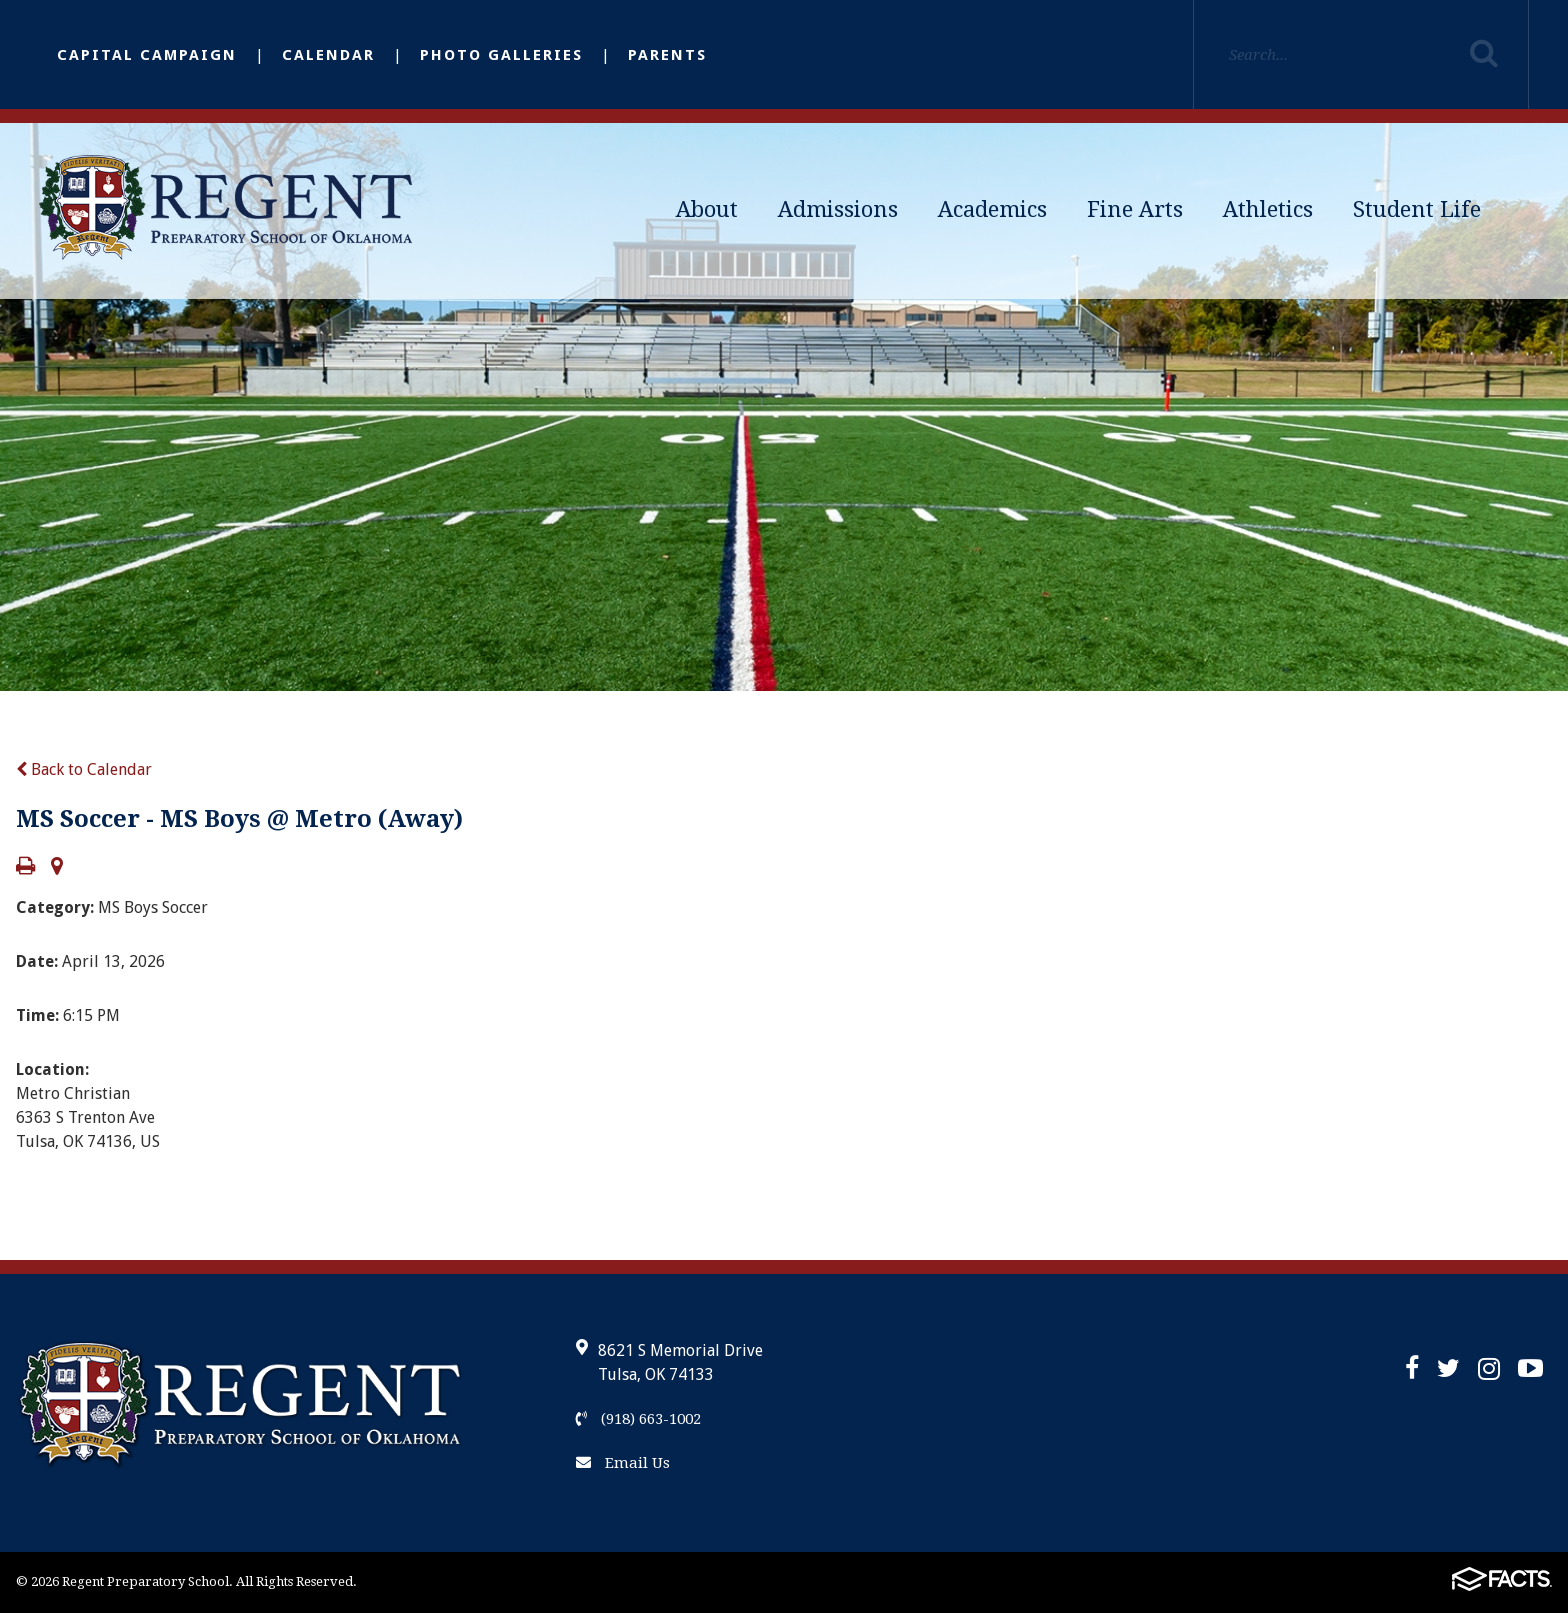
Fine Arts (1135, 209)
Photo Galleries (501, 55)
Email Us (623, 1463)
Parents (667, 55)
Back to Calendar (84, 769)
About (707, 209)
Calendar (328, 55)
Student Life (1417, 209)
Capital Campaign (147, 55)
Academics (992, 209)
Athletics (1268, 209)
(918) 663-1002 (638, 1419)
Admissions (838, 209)
